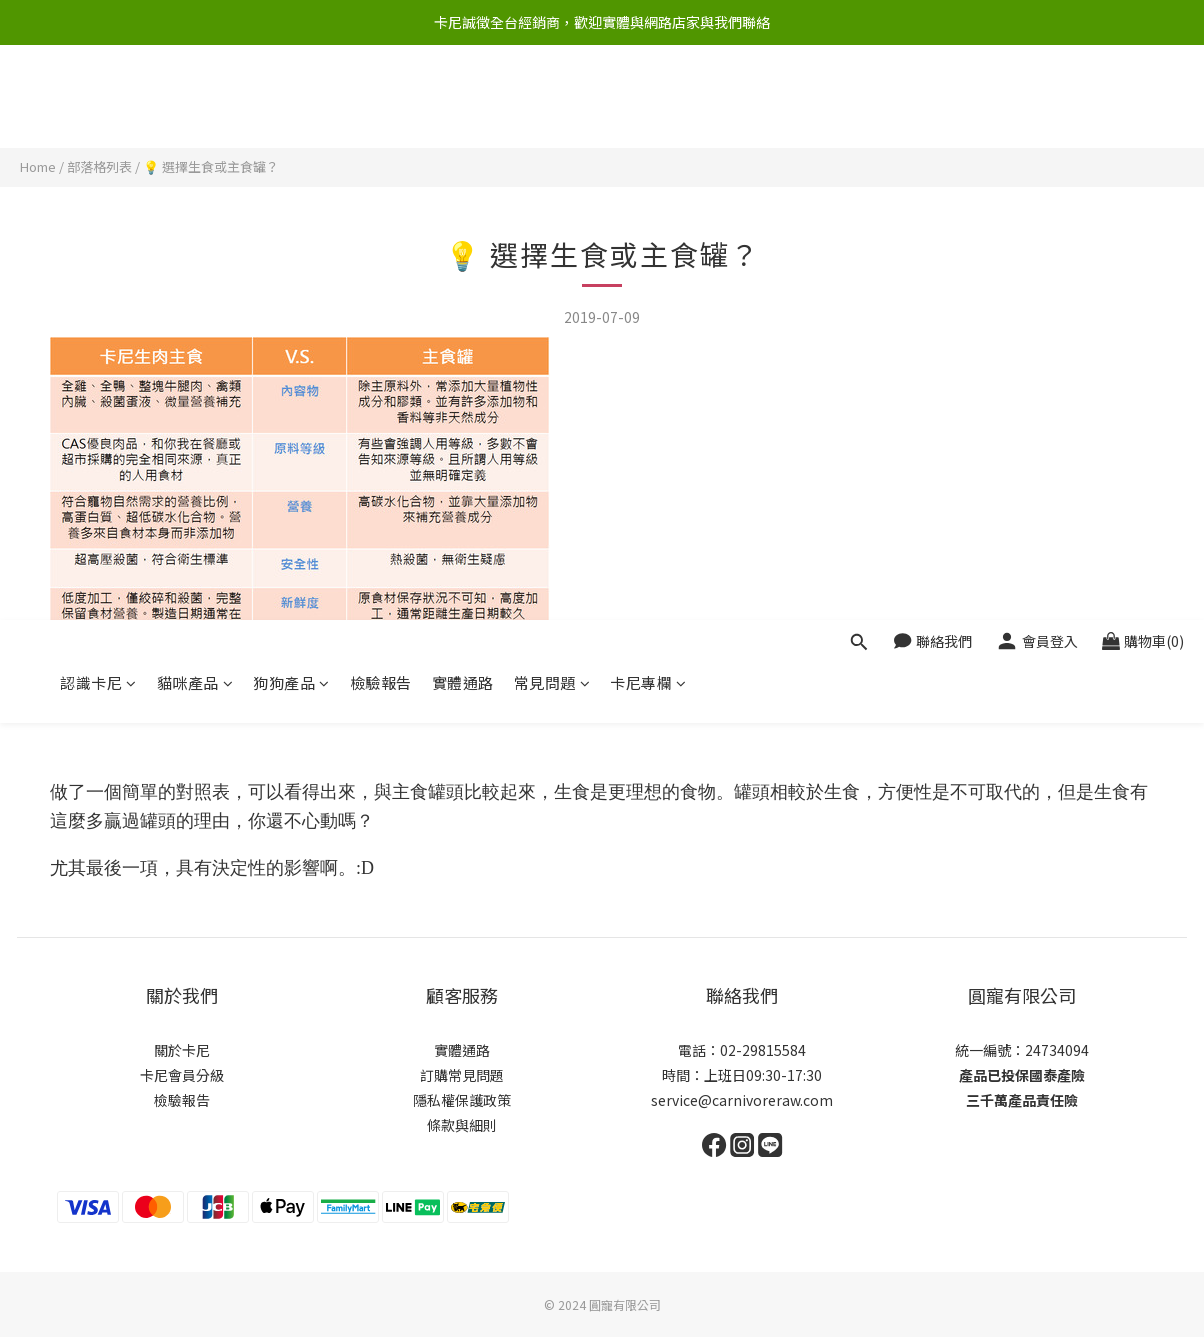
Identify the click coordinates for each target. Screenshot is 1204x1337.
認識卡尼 (98, 107)
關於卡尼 (182, 1050)
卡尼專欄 (648, 107)
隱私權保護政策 (462, 1100)
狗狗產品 (291, 107)
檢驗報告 (381, 107)
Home (38, 166)
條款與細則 (462, 1125)
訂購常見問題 (462, 1075)
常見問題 (552, 107)
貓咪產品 (195, 107)
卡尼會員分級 (182, 1075)
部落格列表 (99, 166)
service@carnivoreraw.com (742, 1100)
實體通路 (463, 107)
